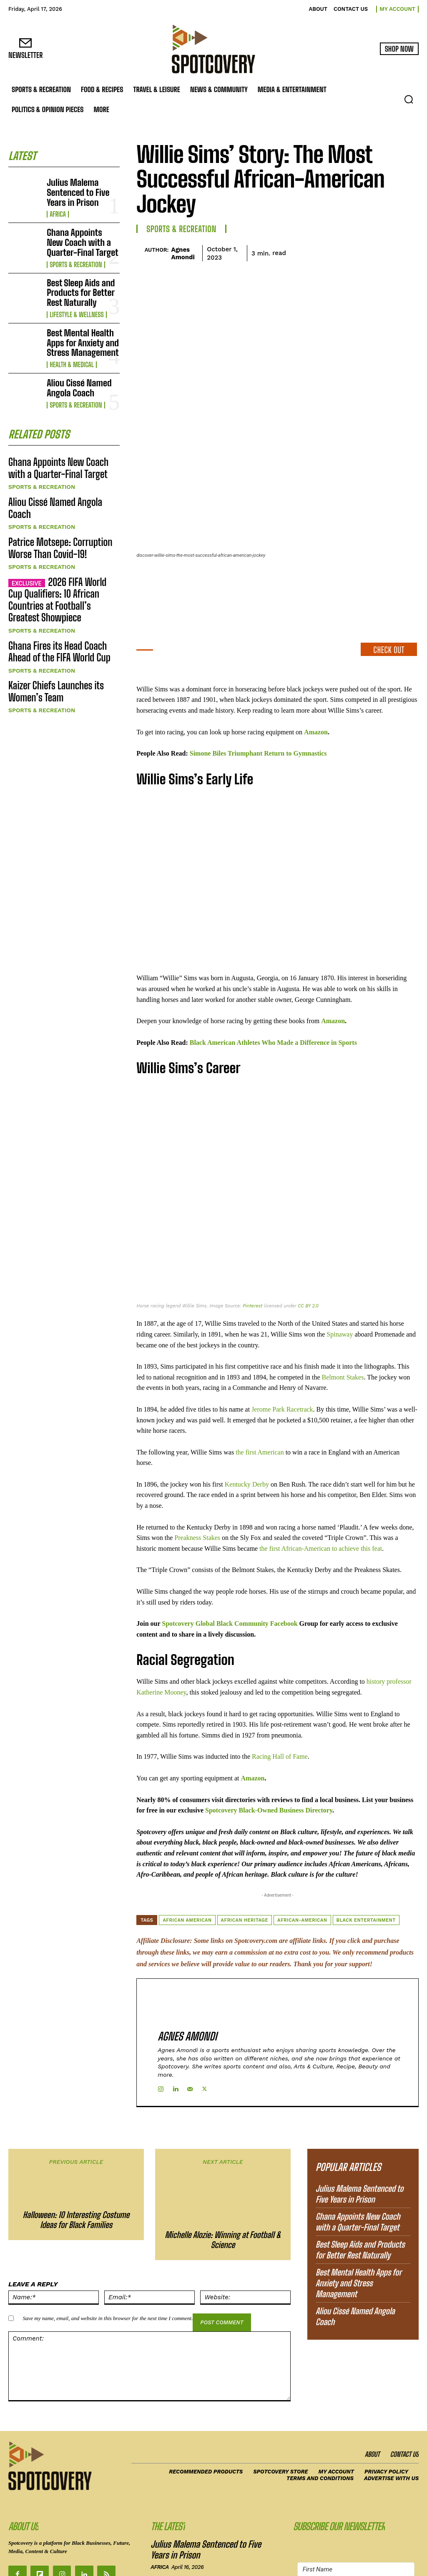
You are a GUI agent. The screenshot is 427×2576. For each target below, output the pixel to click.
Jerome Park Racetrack (282, 1335)
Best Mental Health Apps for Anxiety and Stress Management (80, 315)
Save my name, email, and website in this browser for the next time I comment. (108, 2204)
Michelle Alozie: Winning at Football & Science (223, 2125)
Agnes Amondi (183, 253)
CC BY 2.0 (308, 1231)
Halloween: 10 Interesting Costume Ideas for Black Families (76, 2105)
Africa (57, 202)
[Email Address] (355, 2475)
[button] (409, 99)
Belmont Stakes (343, 1303)
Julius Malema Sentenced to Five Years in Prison (82, 188)
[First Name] (355, 2454)
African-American (302, 1846)
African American (187, 1846)
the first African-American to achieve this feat (320, 1474)
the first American (260, 1377)
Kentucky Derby (247, 1410)
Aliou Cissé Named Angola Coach (82, 357)
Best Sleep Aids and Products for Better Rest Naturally (80, 272)
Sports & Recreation (73, 248)
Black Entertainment (366, 1846)
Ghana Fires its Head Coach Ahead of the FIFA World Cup (60, 579)
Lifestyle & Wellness (74, 291)
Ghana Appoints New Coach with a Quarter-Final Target (77, 230)
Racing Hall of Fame (280, 1682)
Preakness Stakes (197, 1463)
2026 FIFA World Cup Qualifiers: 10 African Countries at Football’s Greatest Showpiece (59, 538)
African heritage (244, 1846)
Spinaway (339, 1260)
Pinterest (252, 1231)
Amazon (316, 657)
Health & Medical (69, 334)
